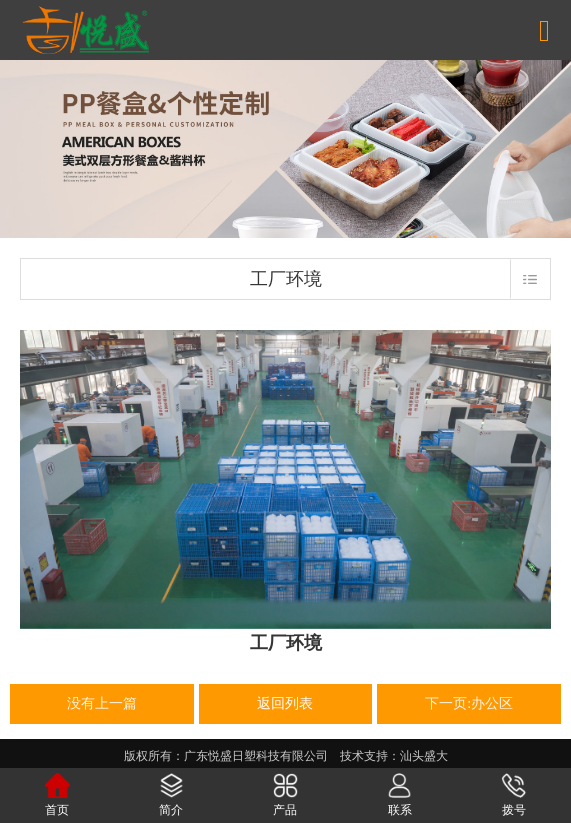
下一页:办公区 (469, 703)
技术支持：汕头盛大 (394, 756)
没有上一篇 (102, 703)
